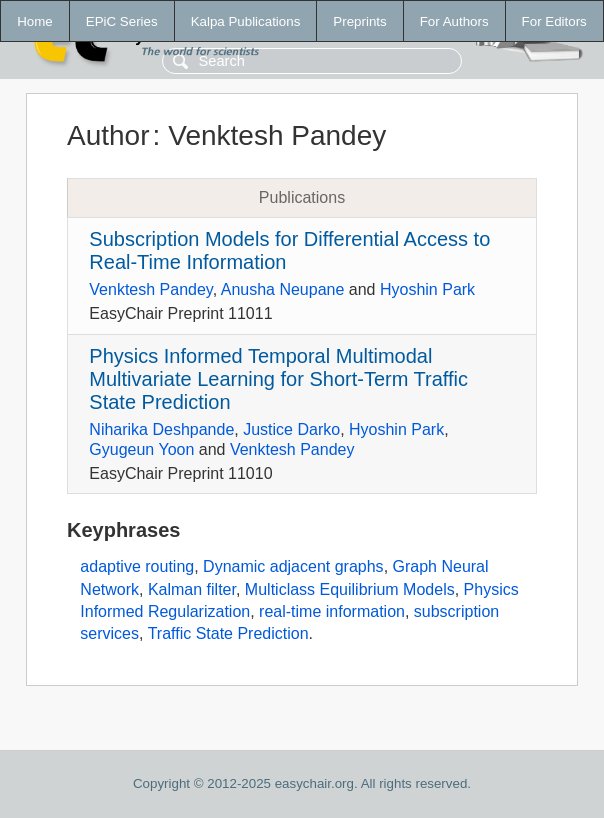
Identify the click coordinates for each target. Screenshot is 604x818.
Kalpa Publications (246, 21)
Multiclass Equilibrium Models (350, 589)
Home (35, 21)
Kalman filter (192, 589)
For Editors (554, 21)
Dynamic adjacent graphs (293, 566)
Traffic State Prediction (228, 633)
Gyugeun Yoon (141, 449)
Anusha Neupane (283, 289)
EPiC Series (122, 21)
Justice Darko (291, 429)
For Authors (454, 21)
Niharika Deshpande (161, 429)
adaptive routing (137, 566)
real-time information (332, 611)
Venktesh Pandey (150, 289)
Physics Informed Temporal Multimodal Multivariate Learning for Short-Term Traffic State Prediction (278, 379)
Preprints (359, 21)
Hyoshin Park (427, 289)
